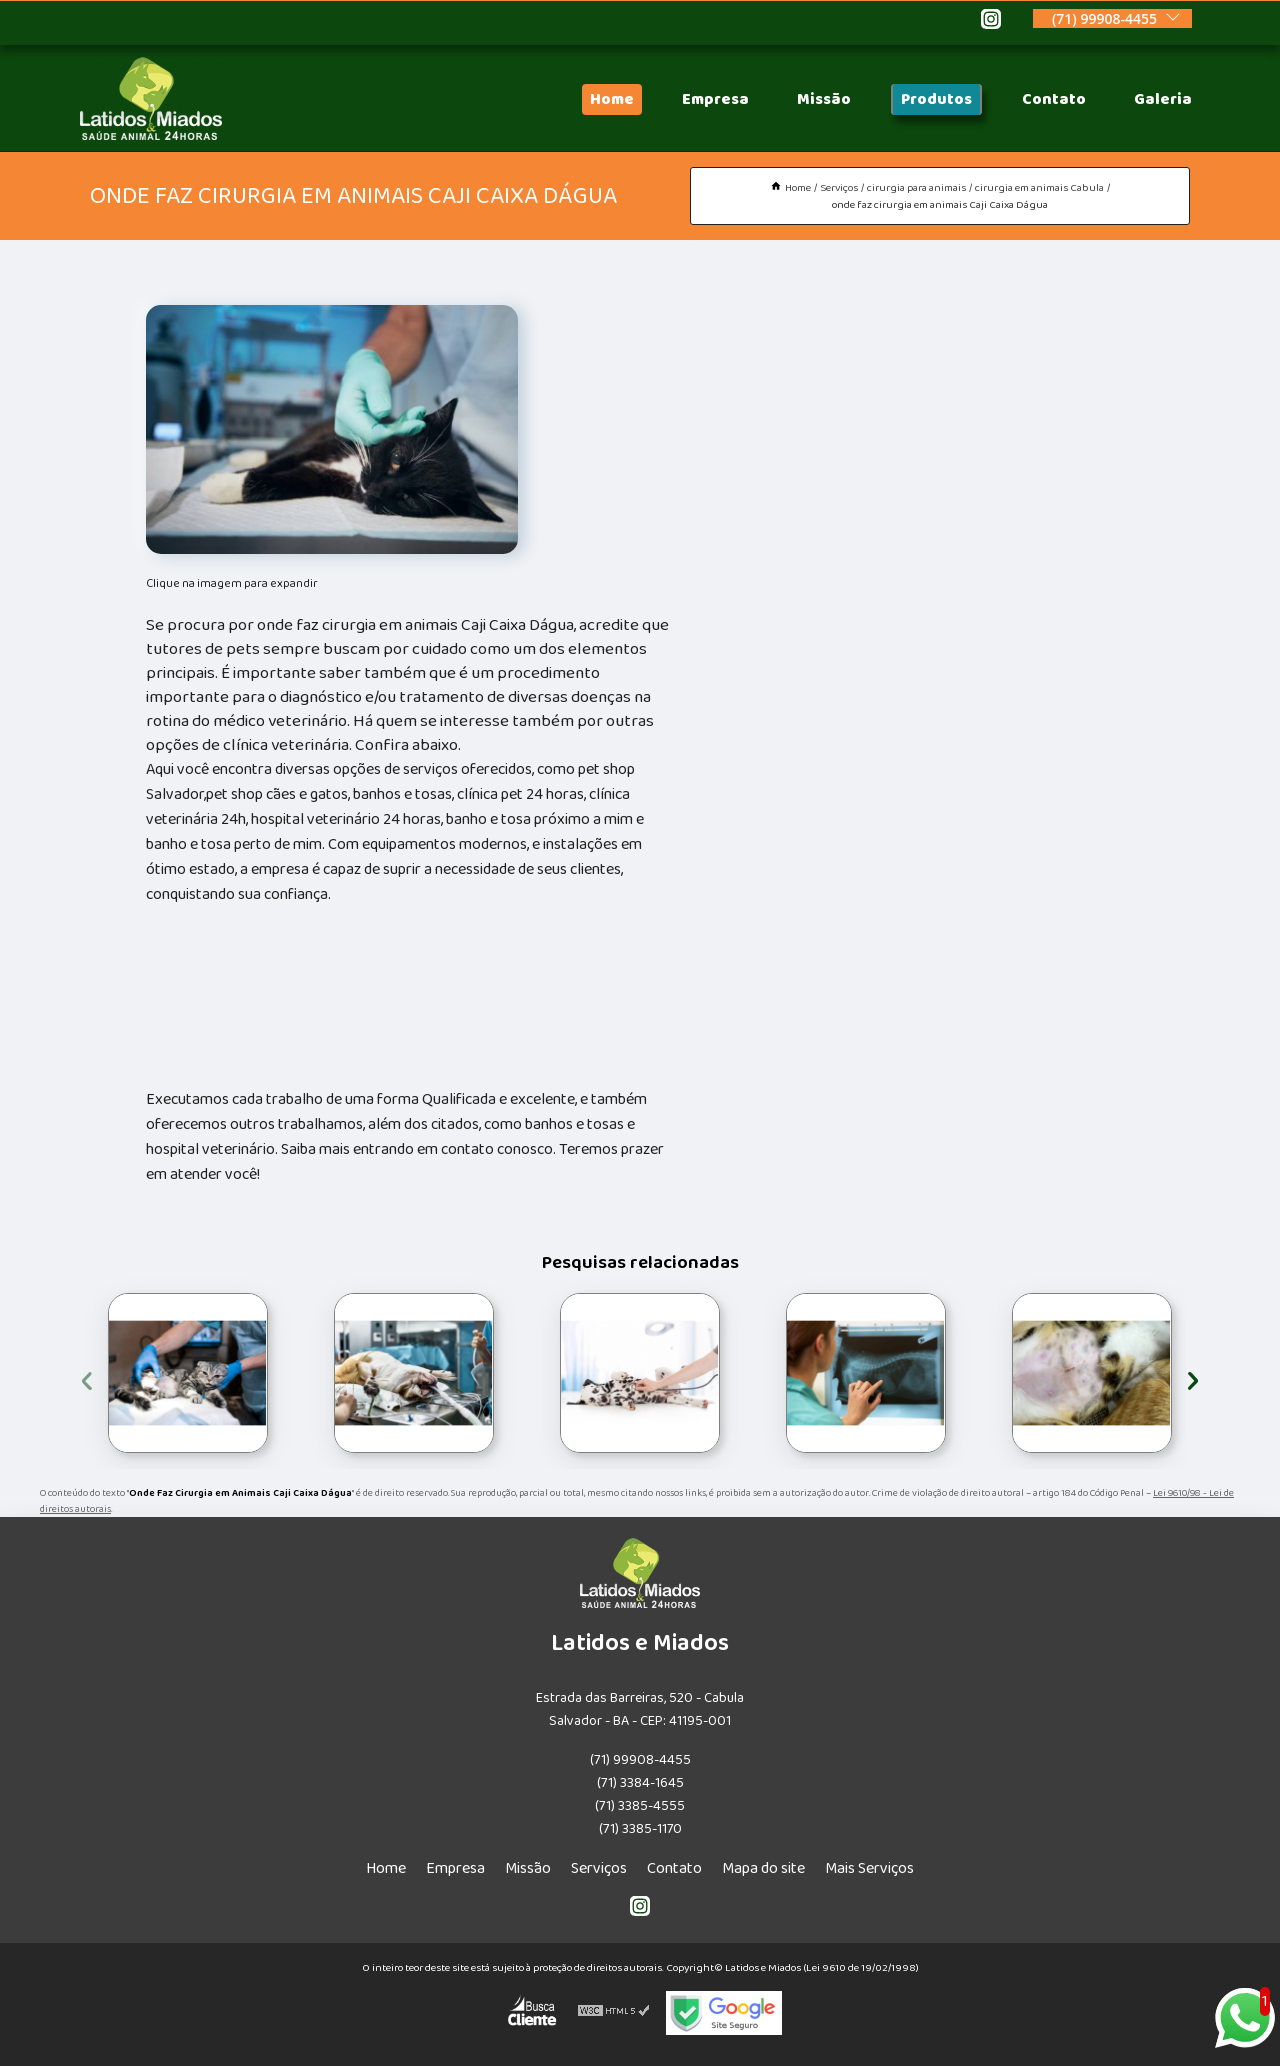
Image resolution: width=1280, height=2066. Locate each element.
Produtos (936, 99)
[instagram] (991, 22)
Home (612, 99)
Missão (824, 99)
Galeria (1163, 99)
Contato (1054, 99)
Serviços (599, 1868)
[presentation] (87, 1377)
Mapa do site (763, 1868)
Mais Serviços (869, 1868)
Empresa (715, 99)
